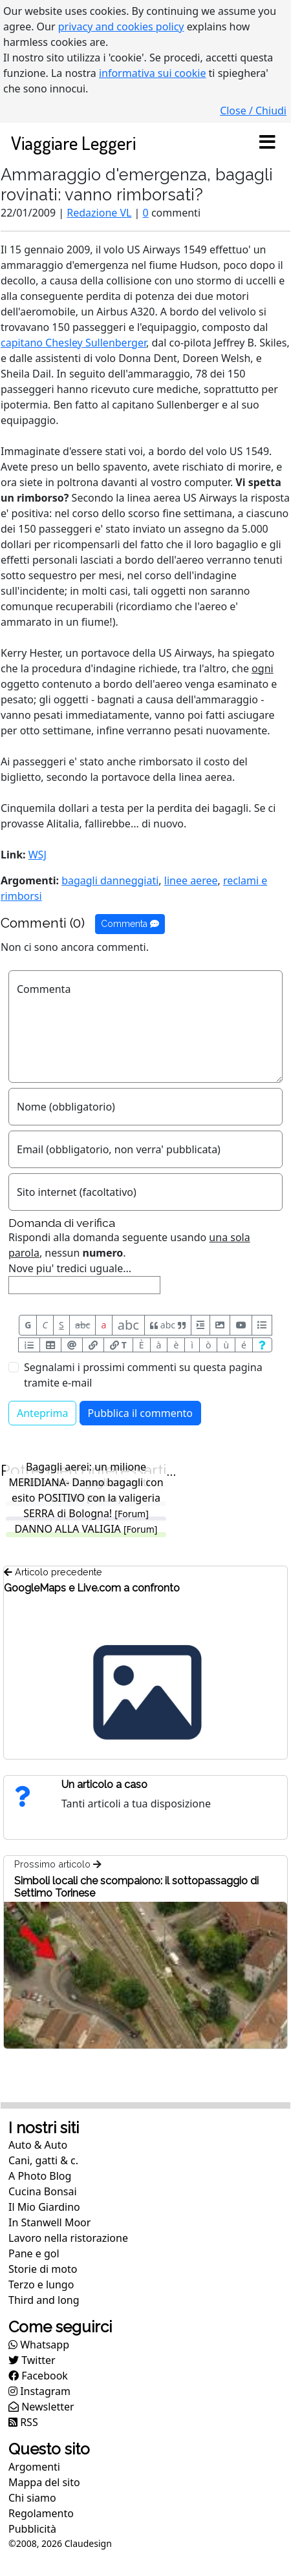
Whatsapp (38, 2344)
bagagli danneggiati (109, 880)
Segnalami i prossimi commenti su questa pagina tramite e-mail (143, 1375)
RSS (23, 2422)
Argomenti (34, 2467)
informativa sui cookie (152, 73)
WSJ (37, 854)
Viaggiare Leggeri (73, 142)
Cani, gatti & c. (43, 2160)
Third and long (44, 2300)
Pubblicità (32, 2529)
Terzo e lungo (41, 2284)
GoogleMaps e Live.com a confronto (92, 1588)
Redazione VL (99, 213)
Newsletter (41, 2407)
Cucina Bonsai (42, 2191)
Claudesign (88, 2543)
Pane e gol (33, 2253)
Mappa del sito (44, 2482)
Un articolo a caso (104, 1784)
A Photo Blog (39, 2176)
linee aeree (191, 880)
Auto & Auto (37, 2145)
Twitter (32, 2360)
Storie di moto (42, 2269)
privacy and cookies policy (121, 26)
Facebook (38, 2375)
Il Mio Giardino (44, 2207)
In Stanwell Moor (49, 2222)
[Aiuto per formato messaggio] (262, 1344)
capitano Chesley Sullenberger (73, 342)
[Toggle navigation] (267, 143)
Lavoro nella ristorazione (68, 2238)
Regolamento (41, 2513)
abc (82, 1325)
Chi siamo (32, 2498)
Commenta (130, 924)
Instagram (39, 2391)
